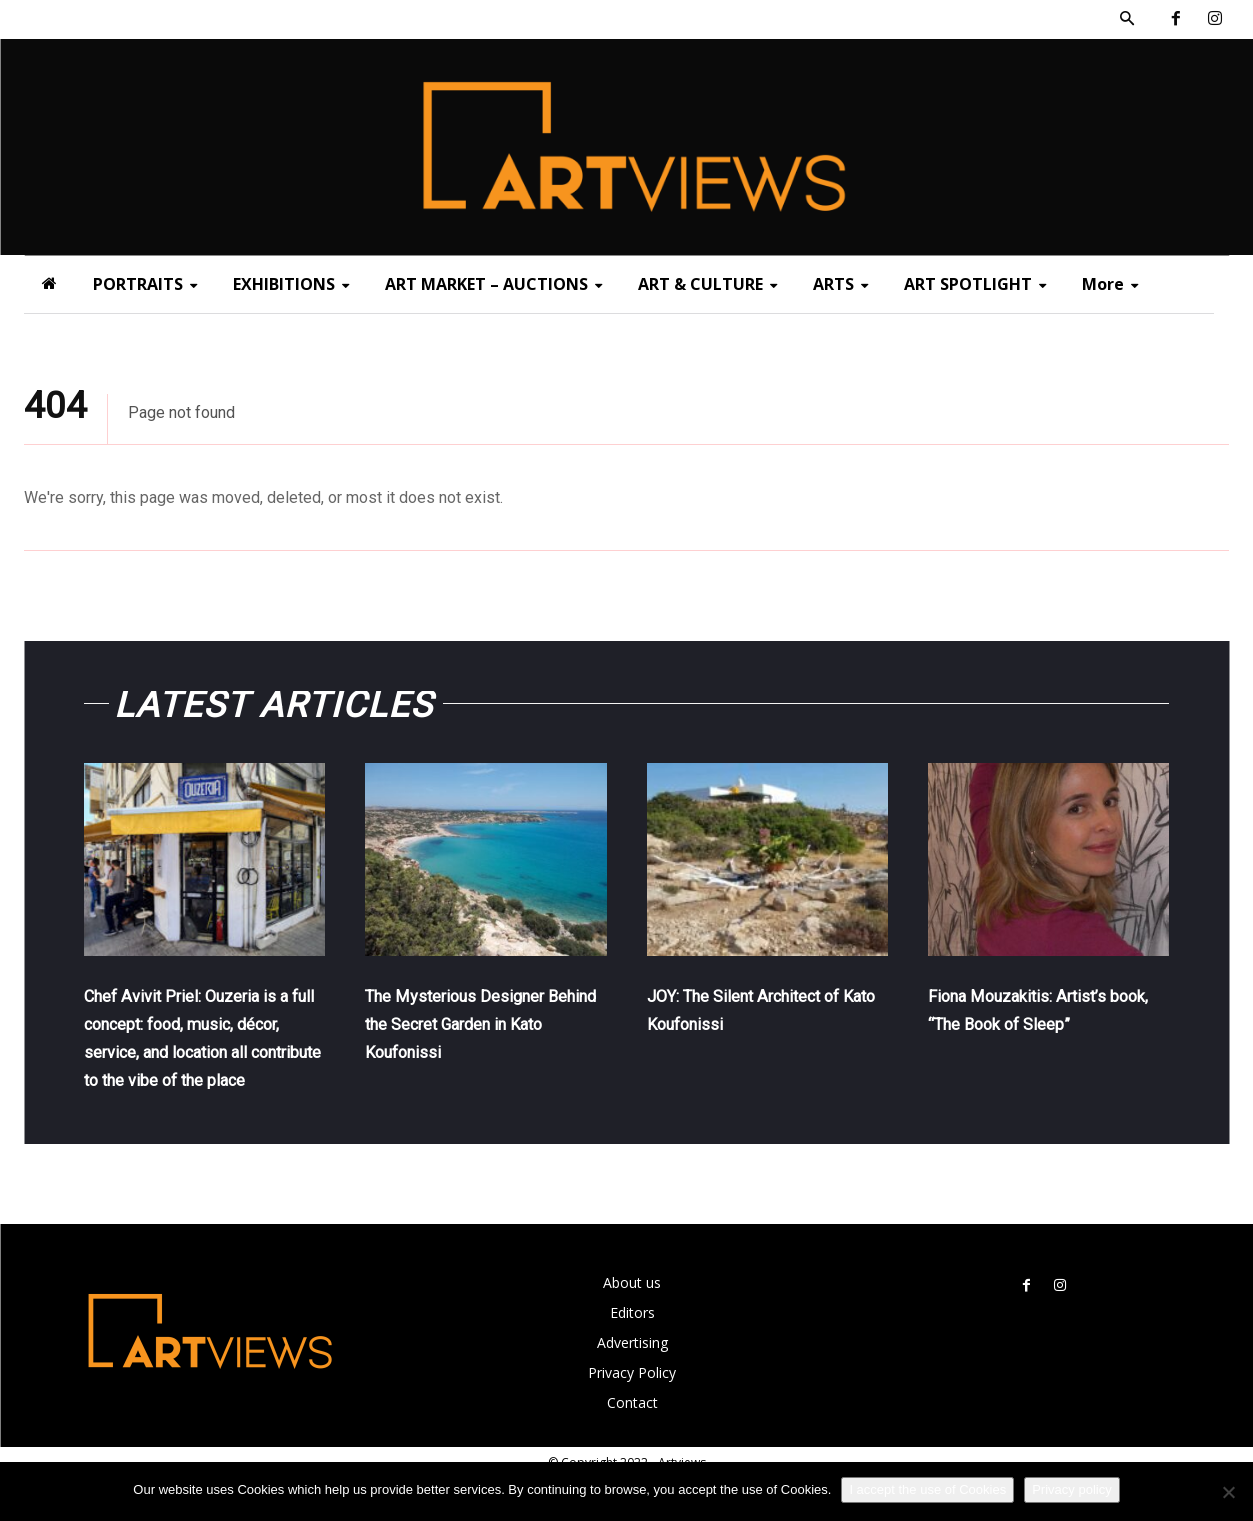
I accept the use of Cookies (927, 1489)
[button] (1127, 19)
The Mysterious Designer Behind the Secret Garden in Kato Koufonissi (477, 1038)
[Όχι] (1228, 1492)
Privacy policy (1071, 1489)
